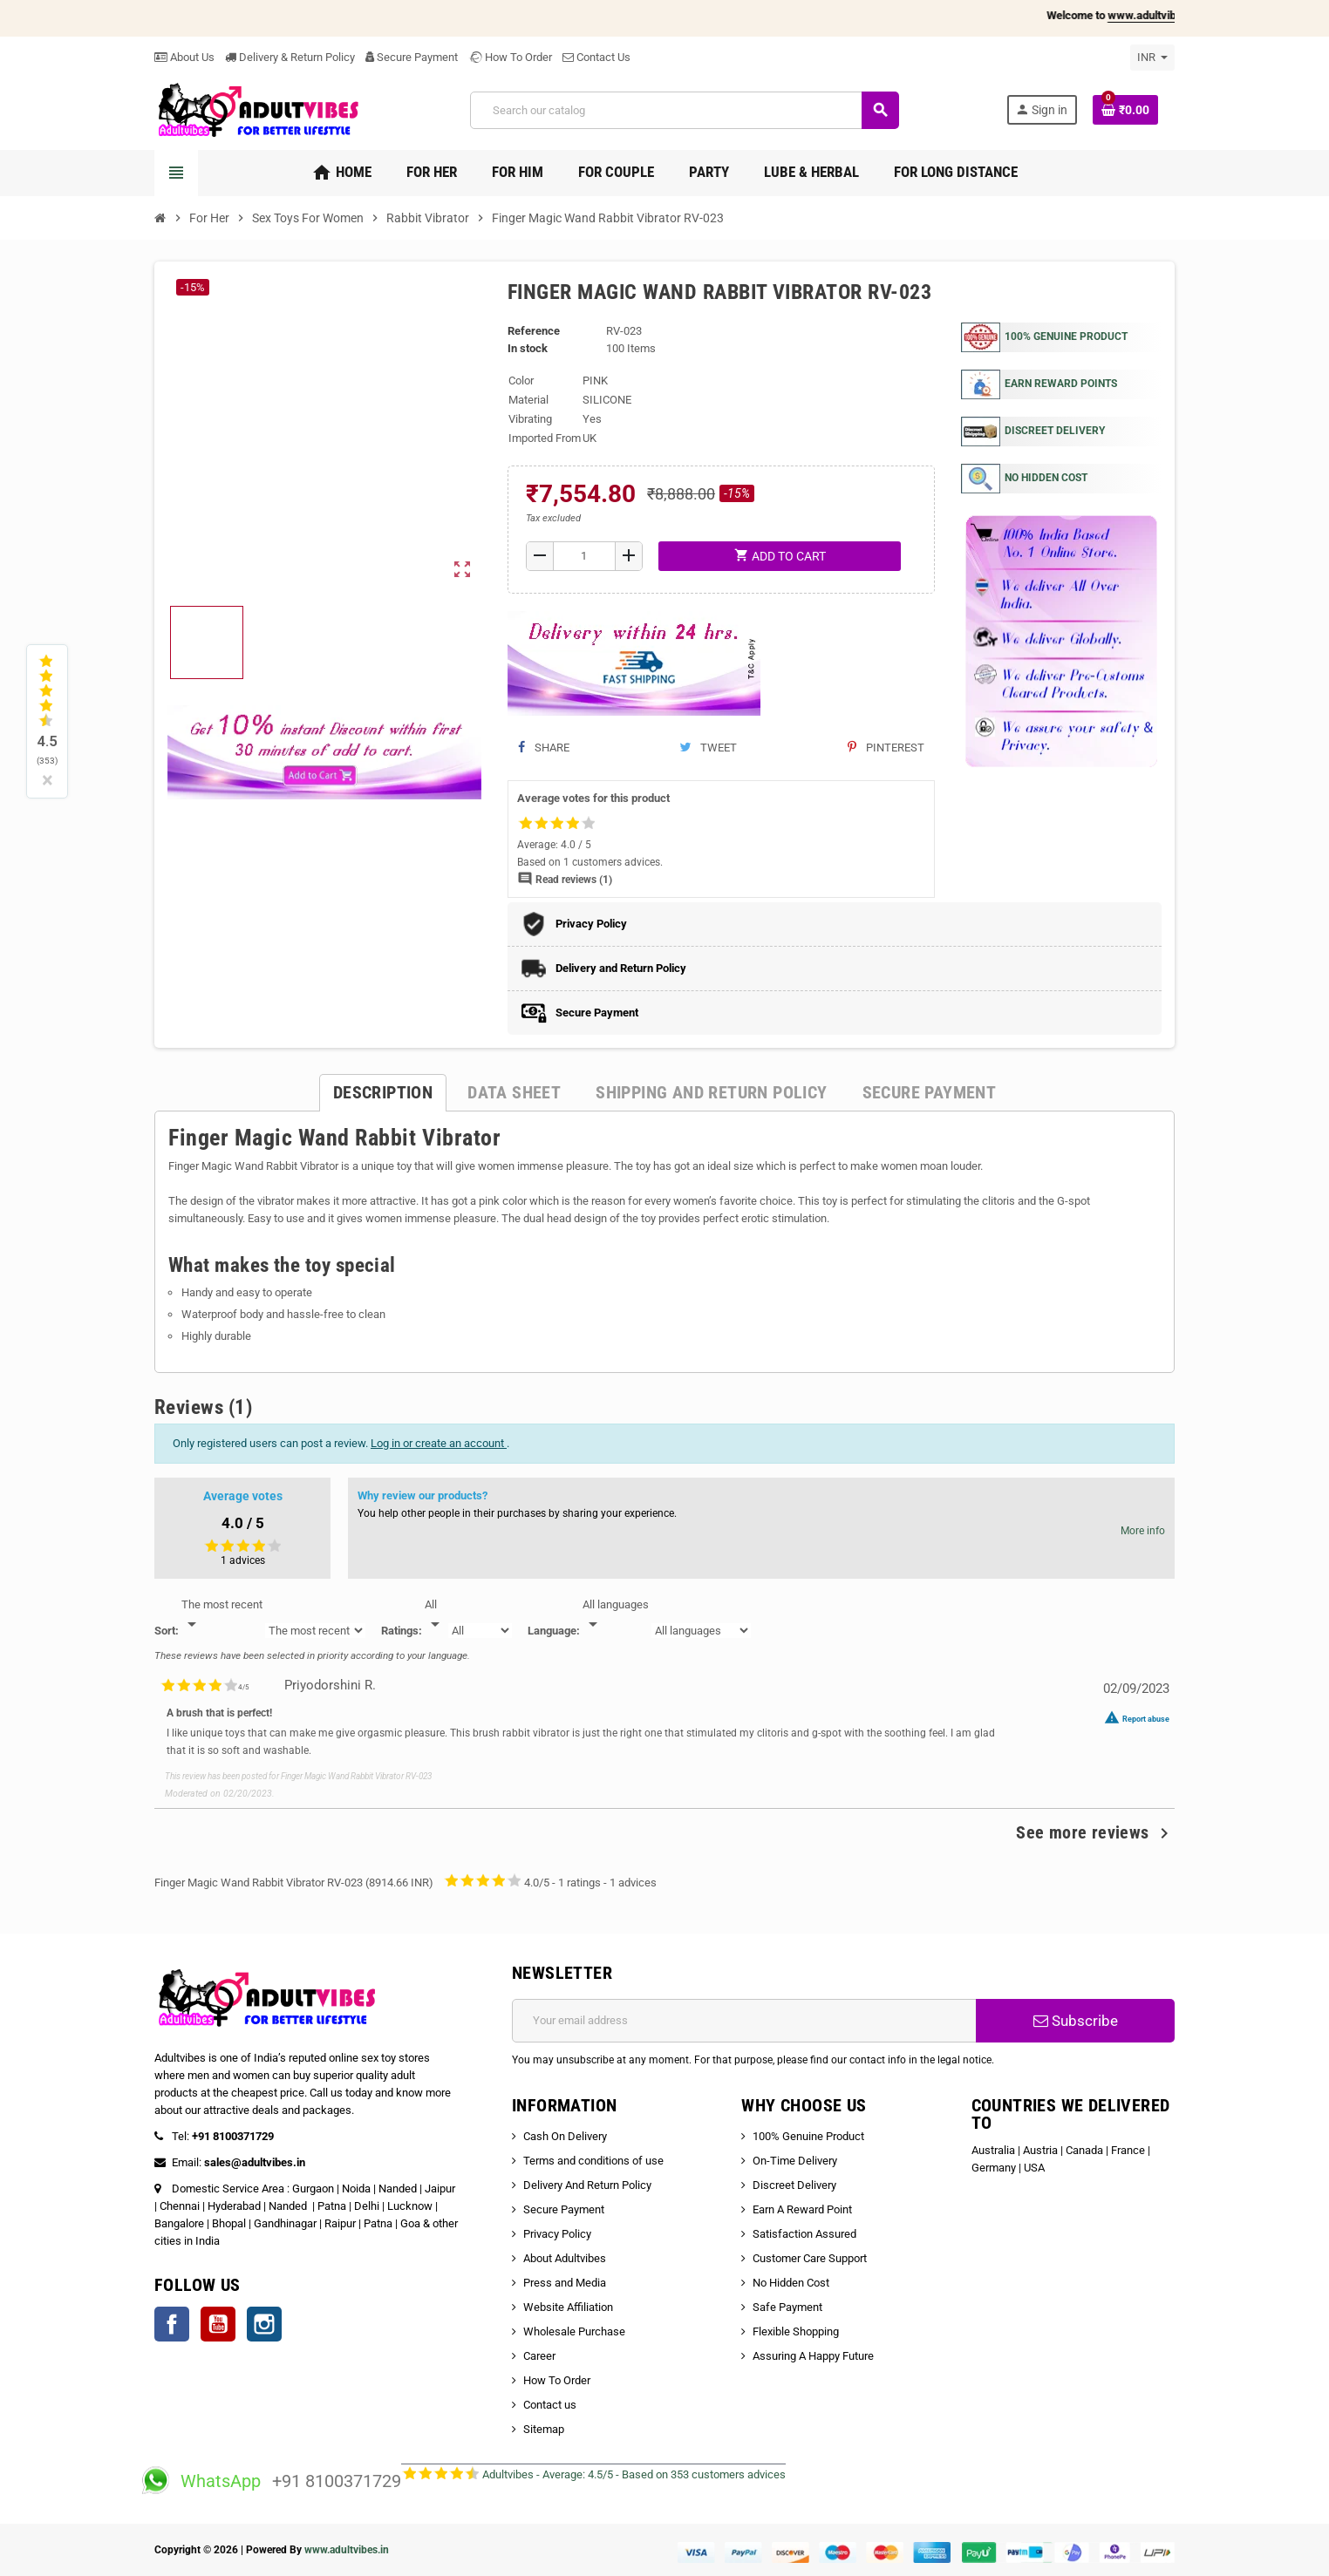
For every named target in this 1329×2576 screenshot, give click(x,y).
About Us (184, 57)
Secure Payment (411, 57)
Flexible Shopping (796, 2331)
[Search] (684, 110)
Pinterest (886, 747)
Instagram (264, 2324)
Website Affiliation (568, 2307)
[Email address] (744, 2020)
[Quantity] (585, 556)
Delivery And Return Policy (587, 2185)
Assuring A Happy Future (813, 2355)
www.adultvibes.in (346, 2550)
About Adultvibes (564, 2258)
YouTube (218, 2324)
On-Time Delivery (795, 2160)
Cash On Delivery (565, 2136)
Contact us (549, 2404)
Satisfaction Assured (804, 2233)
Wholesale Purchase (574, 2331)
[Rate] (435, 1615)
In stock (528, 348)
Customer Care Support (810, 2258)
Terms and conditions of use (593, 2160)
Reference (534, 330)
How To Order (510, 57)
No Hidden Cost (791, 2282)
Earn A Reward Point (802, 2209)
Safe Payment (787, 2307)
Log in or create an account (439, 1443)
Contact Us (596, 57)
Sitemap (543, 2429)
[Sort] (221, 1615)
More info (1143, 1531)
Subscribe (1075, 2020)
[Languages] (616, 1615)
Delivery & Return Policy (290, 57)
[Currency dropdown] (1152, 57)
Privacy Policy (557, 2233)
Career (539, 2355)
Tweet (708, 747)
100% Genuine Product (808, 2136)
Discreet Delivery (794, 2185)
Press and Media (564, 2282)
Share (543, 747)
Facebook (171, 2324)
